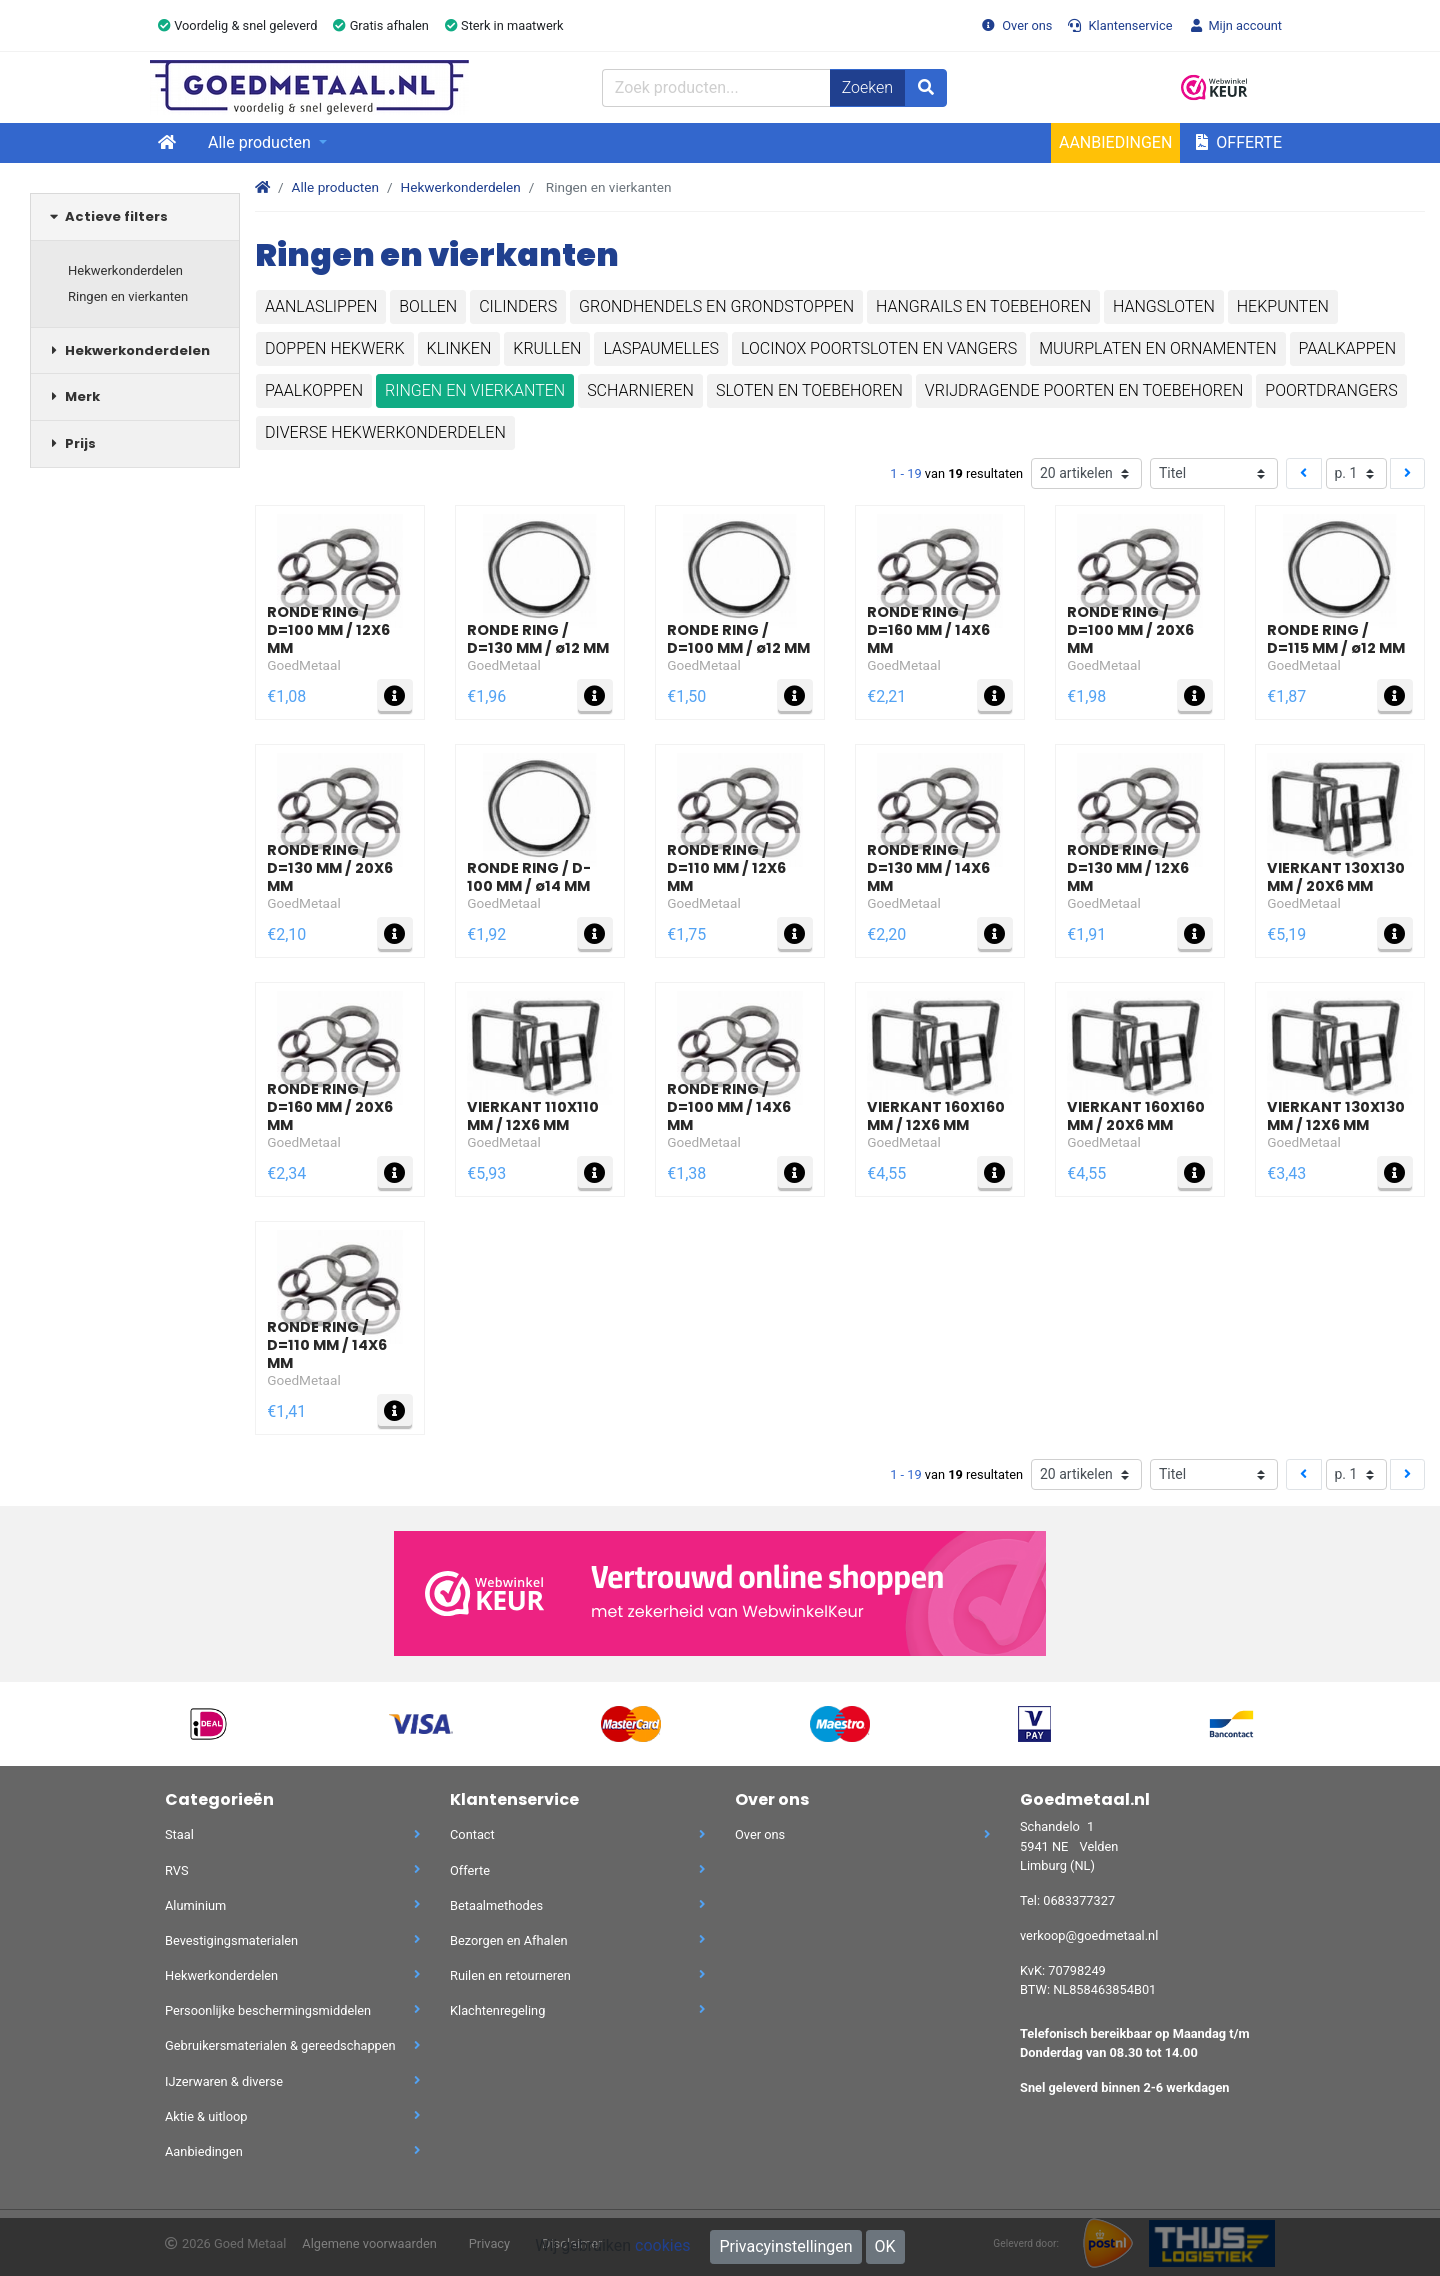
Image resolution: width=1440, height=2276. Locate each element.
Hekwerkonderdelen (125, 270)
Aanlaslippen (321, 306)
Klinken (459, 348)
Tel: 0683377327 (1067, 1900)
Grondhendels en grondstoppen (716, 306)
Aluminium (292, 1905)
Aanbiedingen (1115, 142)
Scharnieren (640, 390)
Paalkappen (1347, 348)
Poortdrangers (1331, 390)
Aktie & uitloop (292, 2116)
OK (885, 2246)
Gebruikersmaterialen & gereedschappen (292, 2045)
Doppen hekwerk (335, 348)
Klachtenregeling (577, 2010)
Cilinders (518, 306)
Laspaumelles (661, 348)
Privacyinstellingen (785, 2246)
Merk (73, 396)
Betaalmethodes (577, 1905)
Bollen (428, 306)
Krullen (547, 348)
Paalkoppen (314, 390)
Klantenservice (1120, 25)
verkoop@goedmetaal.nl (1089, 1935)
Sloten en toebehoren (809, 390)
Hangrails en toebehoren (983, 306)
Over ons (1017, 25)
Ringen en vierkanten (128, 296)
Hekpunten (1283, 306)
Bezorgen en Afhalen (577, 1940)
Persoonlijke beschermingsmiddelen (292, 2010)
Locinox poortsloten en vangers (879, 348)
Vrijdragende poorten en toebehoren (1084, 390)
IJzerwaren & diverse (292, 2081)
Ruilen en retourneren (577, 1975)
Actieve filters (107, 216)
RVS (292, 1870)
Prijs (71, 443)
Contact (577, 1834)
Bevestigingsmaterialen (292, 1940)
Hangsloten (1164, 306)
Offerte (1239, 142)
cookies (662, 2245)
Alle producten (261, 142)
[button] (1277, 87)
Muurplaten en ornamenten (1157, 348)
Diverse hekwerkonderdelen (385, 432)
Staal (292, 1834)
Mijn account (1235, 25)
